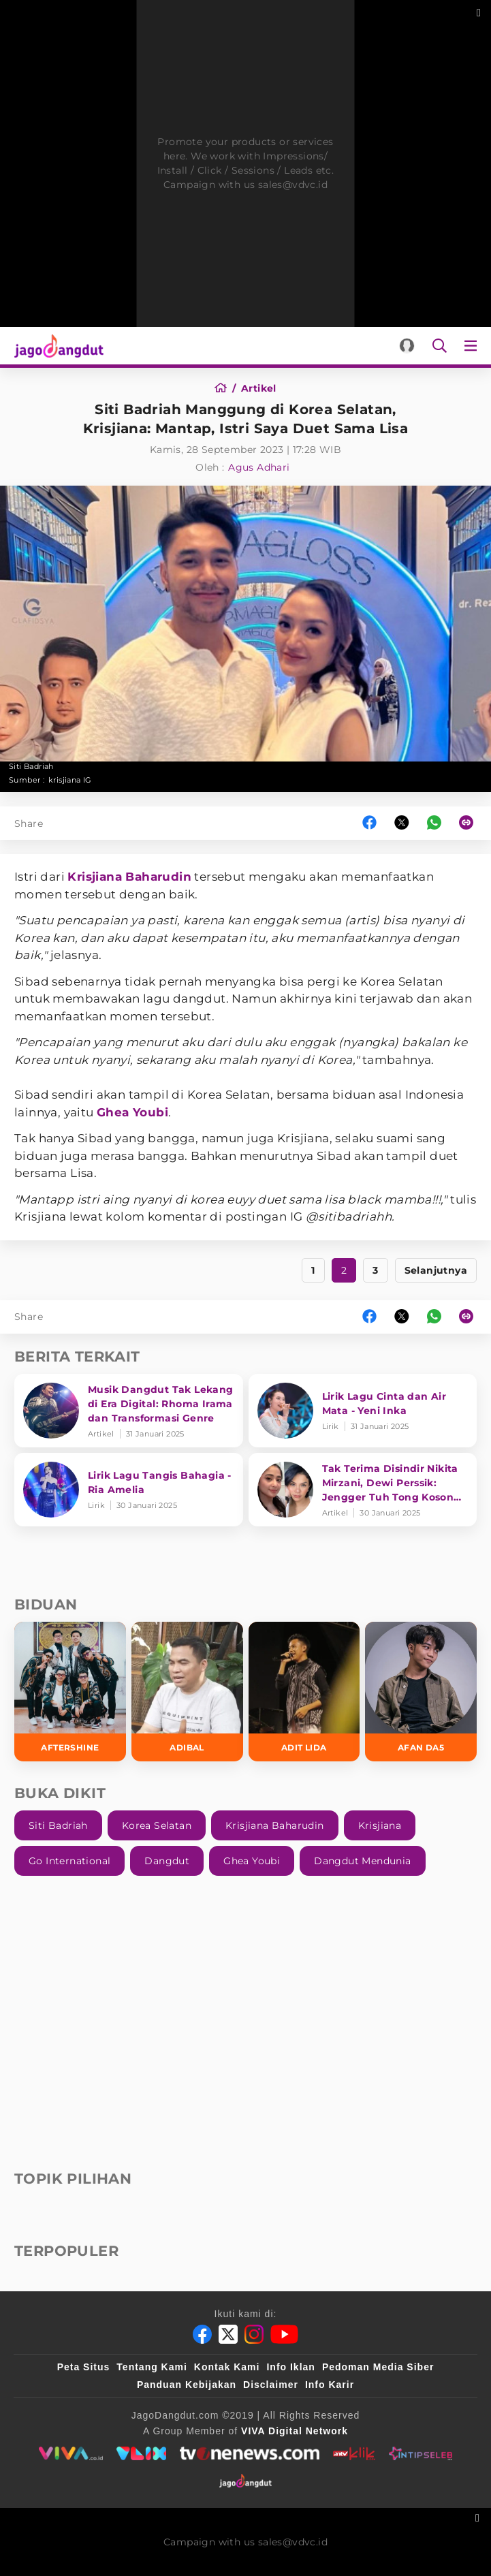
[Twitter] (228, 2334)
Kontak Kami (227, 2366)
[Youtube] (284, 2334)
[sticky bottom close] (479, 2516)
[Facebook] (202, 2334)
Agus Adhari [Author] (258, 467)
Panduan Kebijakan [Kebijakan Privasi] (186, 2384)
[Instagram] (254, 2334)
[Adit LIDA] (304, 1691)
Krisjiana (380, 1825)
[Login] (407, 345)
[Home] (225, 388)
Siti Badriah (58, 1825)
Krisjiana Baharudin (129, 876)
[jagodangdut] (245, 2480)
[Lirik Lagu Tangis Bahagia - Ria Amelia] (128, 1489)
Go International (69, 1861)
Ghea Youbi (132, 1112)
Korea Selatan (156, 1825)
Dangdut (166, 1861)
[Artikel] (258, 388)
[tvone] (249, 2453)
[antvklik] (354, 2453)
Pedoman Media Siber (378, 2366)
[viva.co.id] (70, 2453)
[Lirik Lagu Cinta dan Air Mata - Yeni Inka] (363, 1410)
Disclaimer (270, 2384)
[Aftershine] (70, 1691)
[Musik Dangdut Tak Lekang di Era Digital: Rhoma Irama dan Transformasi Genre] (128, 1410)
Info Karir (329, 2384)
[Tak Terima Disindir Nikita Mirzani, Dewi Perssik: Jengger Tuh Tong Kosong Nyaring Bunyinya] (363, 1489)
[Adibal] (187, 1691)
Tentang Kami (151, 2366)
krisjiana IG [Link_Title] (70, 780)
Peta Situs (83, 2366)
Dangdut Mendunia (362, 1861)
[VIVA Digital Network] (294, 2430)
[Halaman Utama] (56, 345)
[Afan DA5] (421, 1691)
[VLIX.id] (141, 2453)
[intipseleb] (420, 2453)
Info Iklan (290, 2366)
